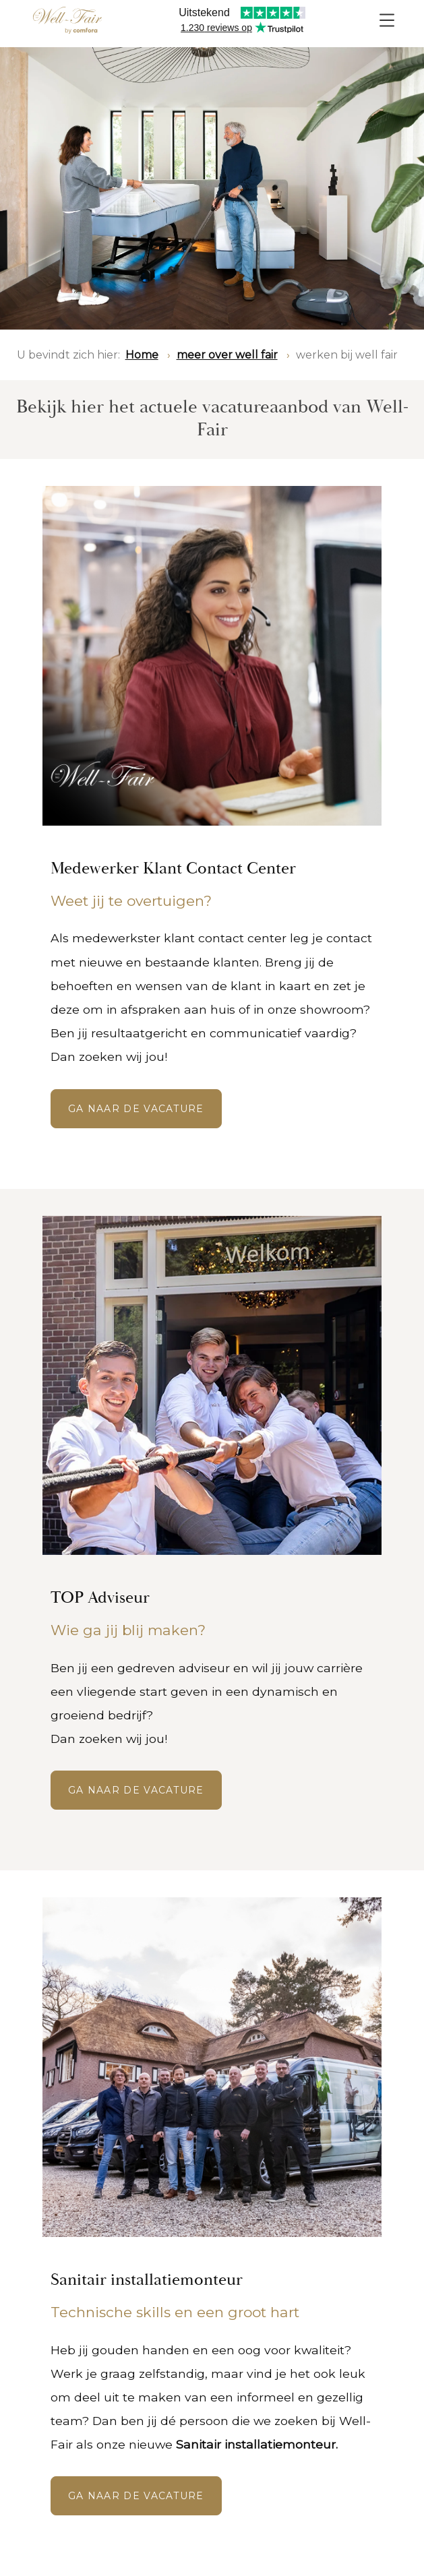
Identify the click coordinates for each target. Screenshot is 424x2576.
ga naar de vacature (136, 1790)
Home (141, 354)
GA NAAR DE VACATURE (136, 1109)
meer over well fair (227, 354)
